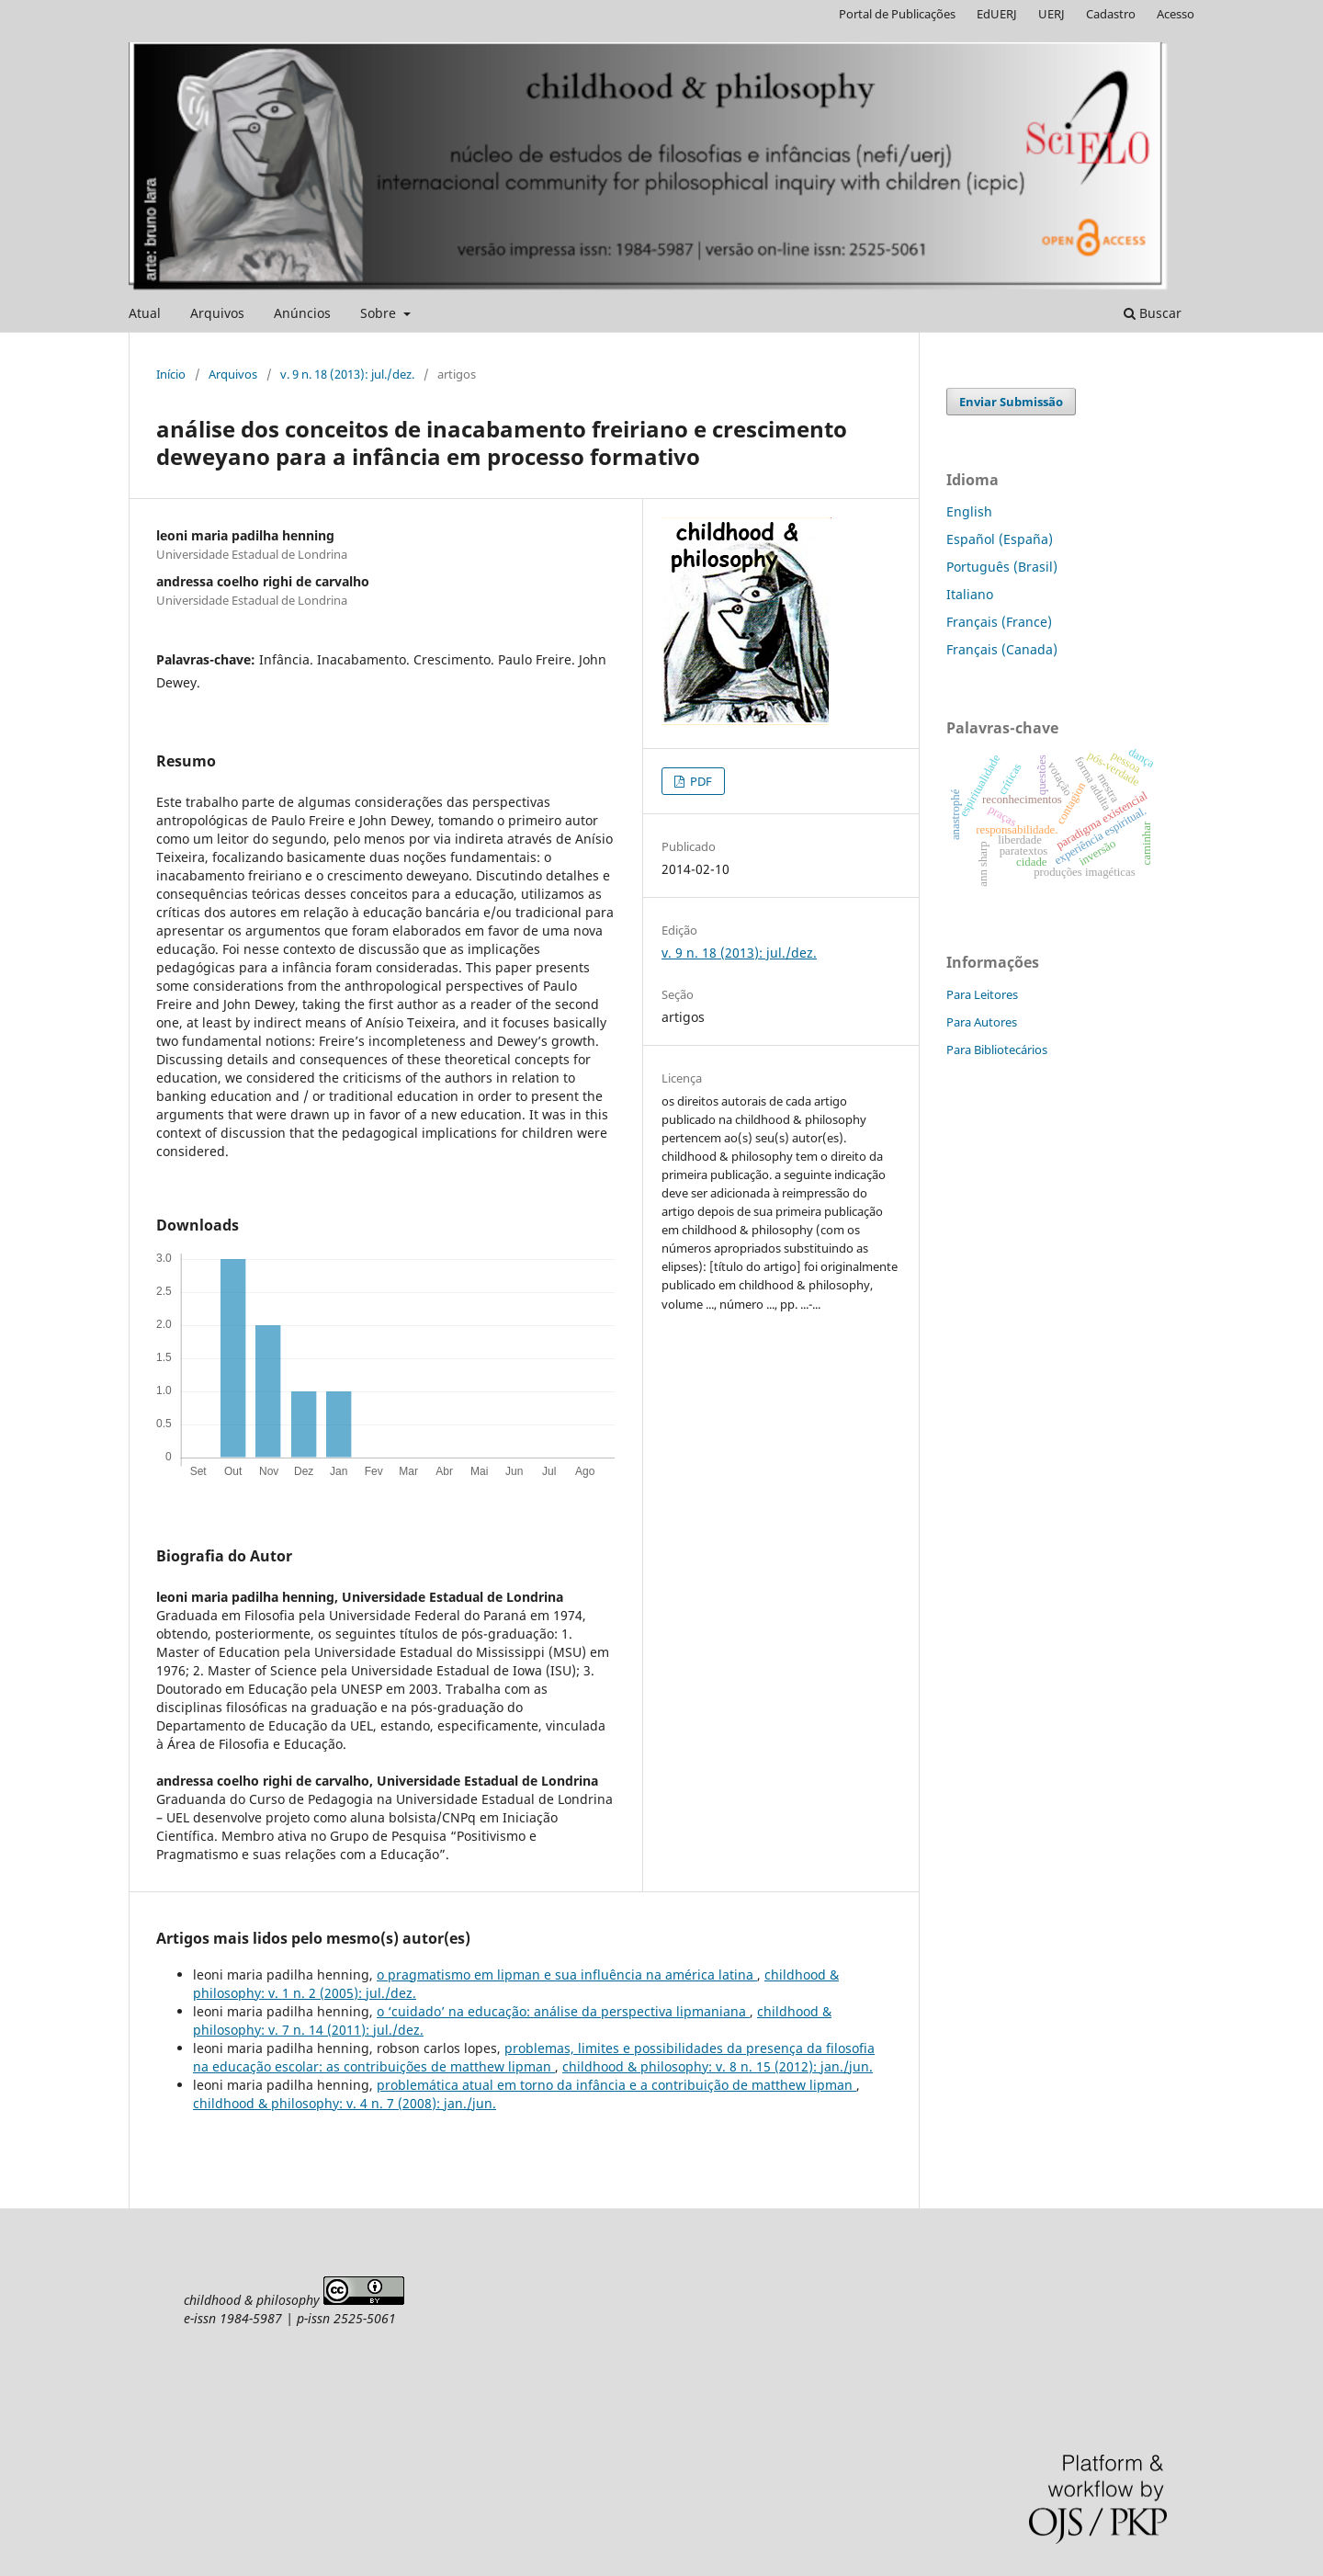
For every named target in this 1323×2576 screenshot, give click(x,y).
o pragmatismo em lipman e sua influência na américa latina (567, 1974)
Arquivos (217, 313)
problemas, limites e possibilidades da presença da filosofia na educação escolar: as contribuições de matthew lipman (534, 2057)
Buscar (1153, 313)
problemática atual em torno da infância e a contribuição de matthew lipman (616, 2085)
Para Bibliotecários (996, 1049)
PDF (699, 781)
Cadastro (1111, 14)
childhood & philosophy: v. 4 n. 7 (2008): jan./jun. (344, 2103)
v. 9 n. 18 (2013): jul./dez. (347, 374)
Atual (145, 313)
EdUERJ (997, 14)
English (969, 511)
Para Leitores (982, 994)
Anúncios (302, 313)
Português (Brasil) (1001, 566)
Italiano (969, 594)
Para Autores (981, 1022)
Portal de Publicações (897, 14)
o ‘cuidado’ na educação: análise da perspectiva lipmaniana (563, 2011)
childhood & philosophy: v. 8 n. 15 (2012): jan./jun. (717, 2066)
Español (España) (999, 539)
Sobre (380, 313)
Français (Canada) (1001, 649)
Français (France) (999, 621)
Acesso (1175, 14)
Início (171, 374)
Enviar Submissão (1011, 401)
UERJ (1051, 14)
